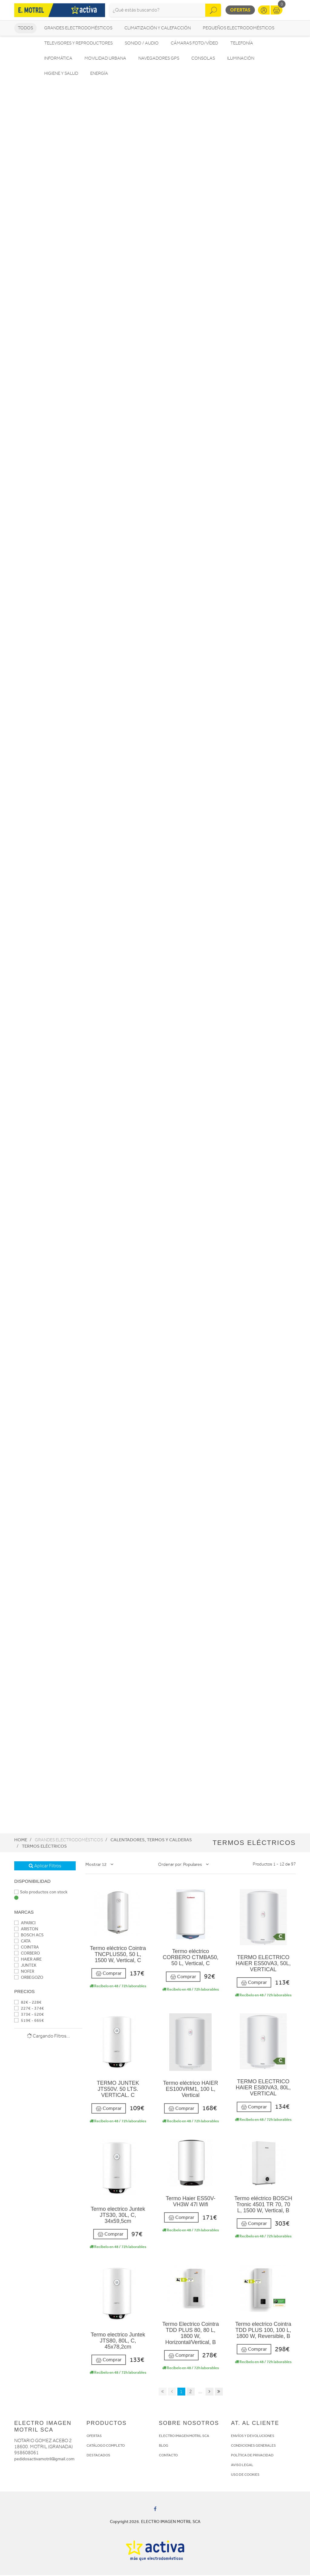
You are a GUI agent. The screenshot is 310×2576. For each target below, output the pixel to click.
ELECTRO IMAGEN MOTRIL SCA (184, 2437)
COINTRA (26, 1948)
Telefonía (241, 44)
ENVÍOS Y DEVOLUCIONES (252, 2437)
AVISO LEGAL (242, 2466)
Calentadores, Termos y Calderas (151, 1840)
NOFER (24, 1972)
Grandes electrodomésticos (78, 28)
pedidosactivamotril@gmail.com (44, 2459)
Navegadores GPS (158, 59)
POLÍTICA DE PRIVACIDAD (252, 2456)
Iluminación (240, 59)
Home (20, 1840)
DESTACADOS (98, 2456)
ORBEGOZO (28, 1978)
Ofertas (240, 10)
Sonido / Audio (142, 44)
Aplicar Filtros (45, 1866)
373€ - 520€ (29, 2015)
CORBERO (27, 1954)
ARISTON (26, 1929)
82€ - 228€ (27, 2003)
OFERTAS (94, 2437)
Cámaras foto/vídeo (194, 44)
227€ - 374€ (29, 2009)
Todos (25, 28)
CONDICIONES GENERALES (253, 2446)
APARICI (24, 1923)
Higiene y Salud (61, 74)
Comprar (109, 1974)
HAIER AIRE (28, 1960)
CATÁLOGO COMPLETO (106, 2446)
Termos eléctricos (44, 1847)
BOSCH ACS (29, 1936)
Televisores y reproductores (78, 44)
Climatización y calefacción (157, 28)
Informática (58, 59)
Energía (99, 74)
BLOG (163, 2446)
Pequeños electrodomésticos (238, 28)
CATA (22, 1942)
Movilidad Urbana (105, 59)
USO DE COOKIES (245, 2475)
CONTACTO (168, 2456)
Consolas (203, 59)
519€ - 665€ (29, 2021)
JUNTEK (25, 1966)
